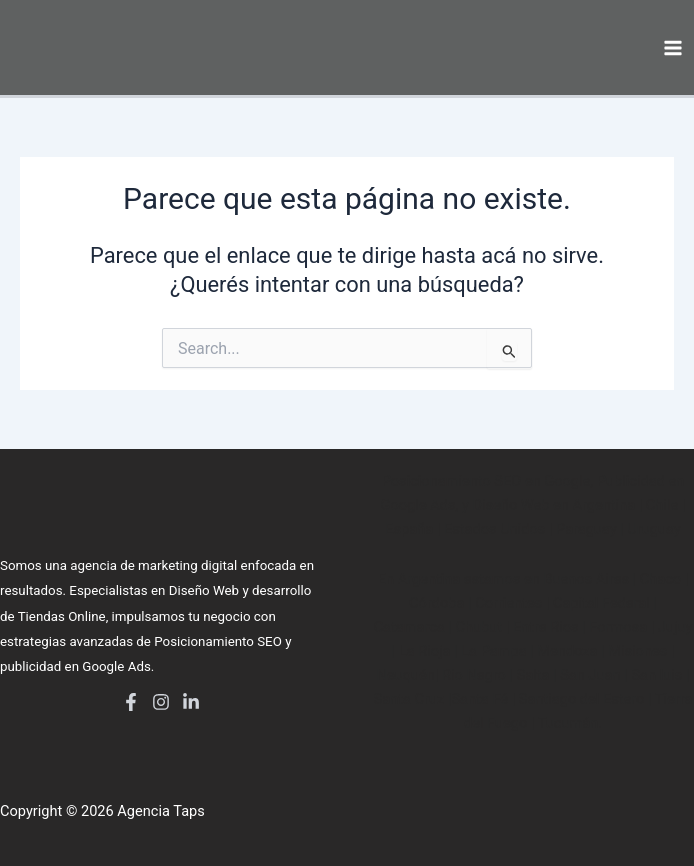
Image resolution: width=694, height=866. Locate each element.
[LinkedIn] (191, 702)
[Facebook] (131, 702)
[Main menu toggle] (673, 48)
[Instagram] (161, 702)
